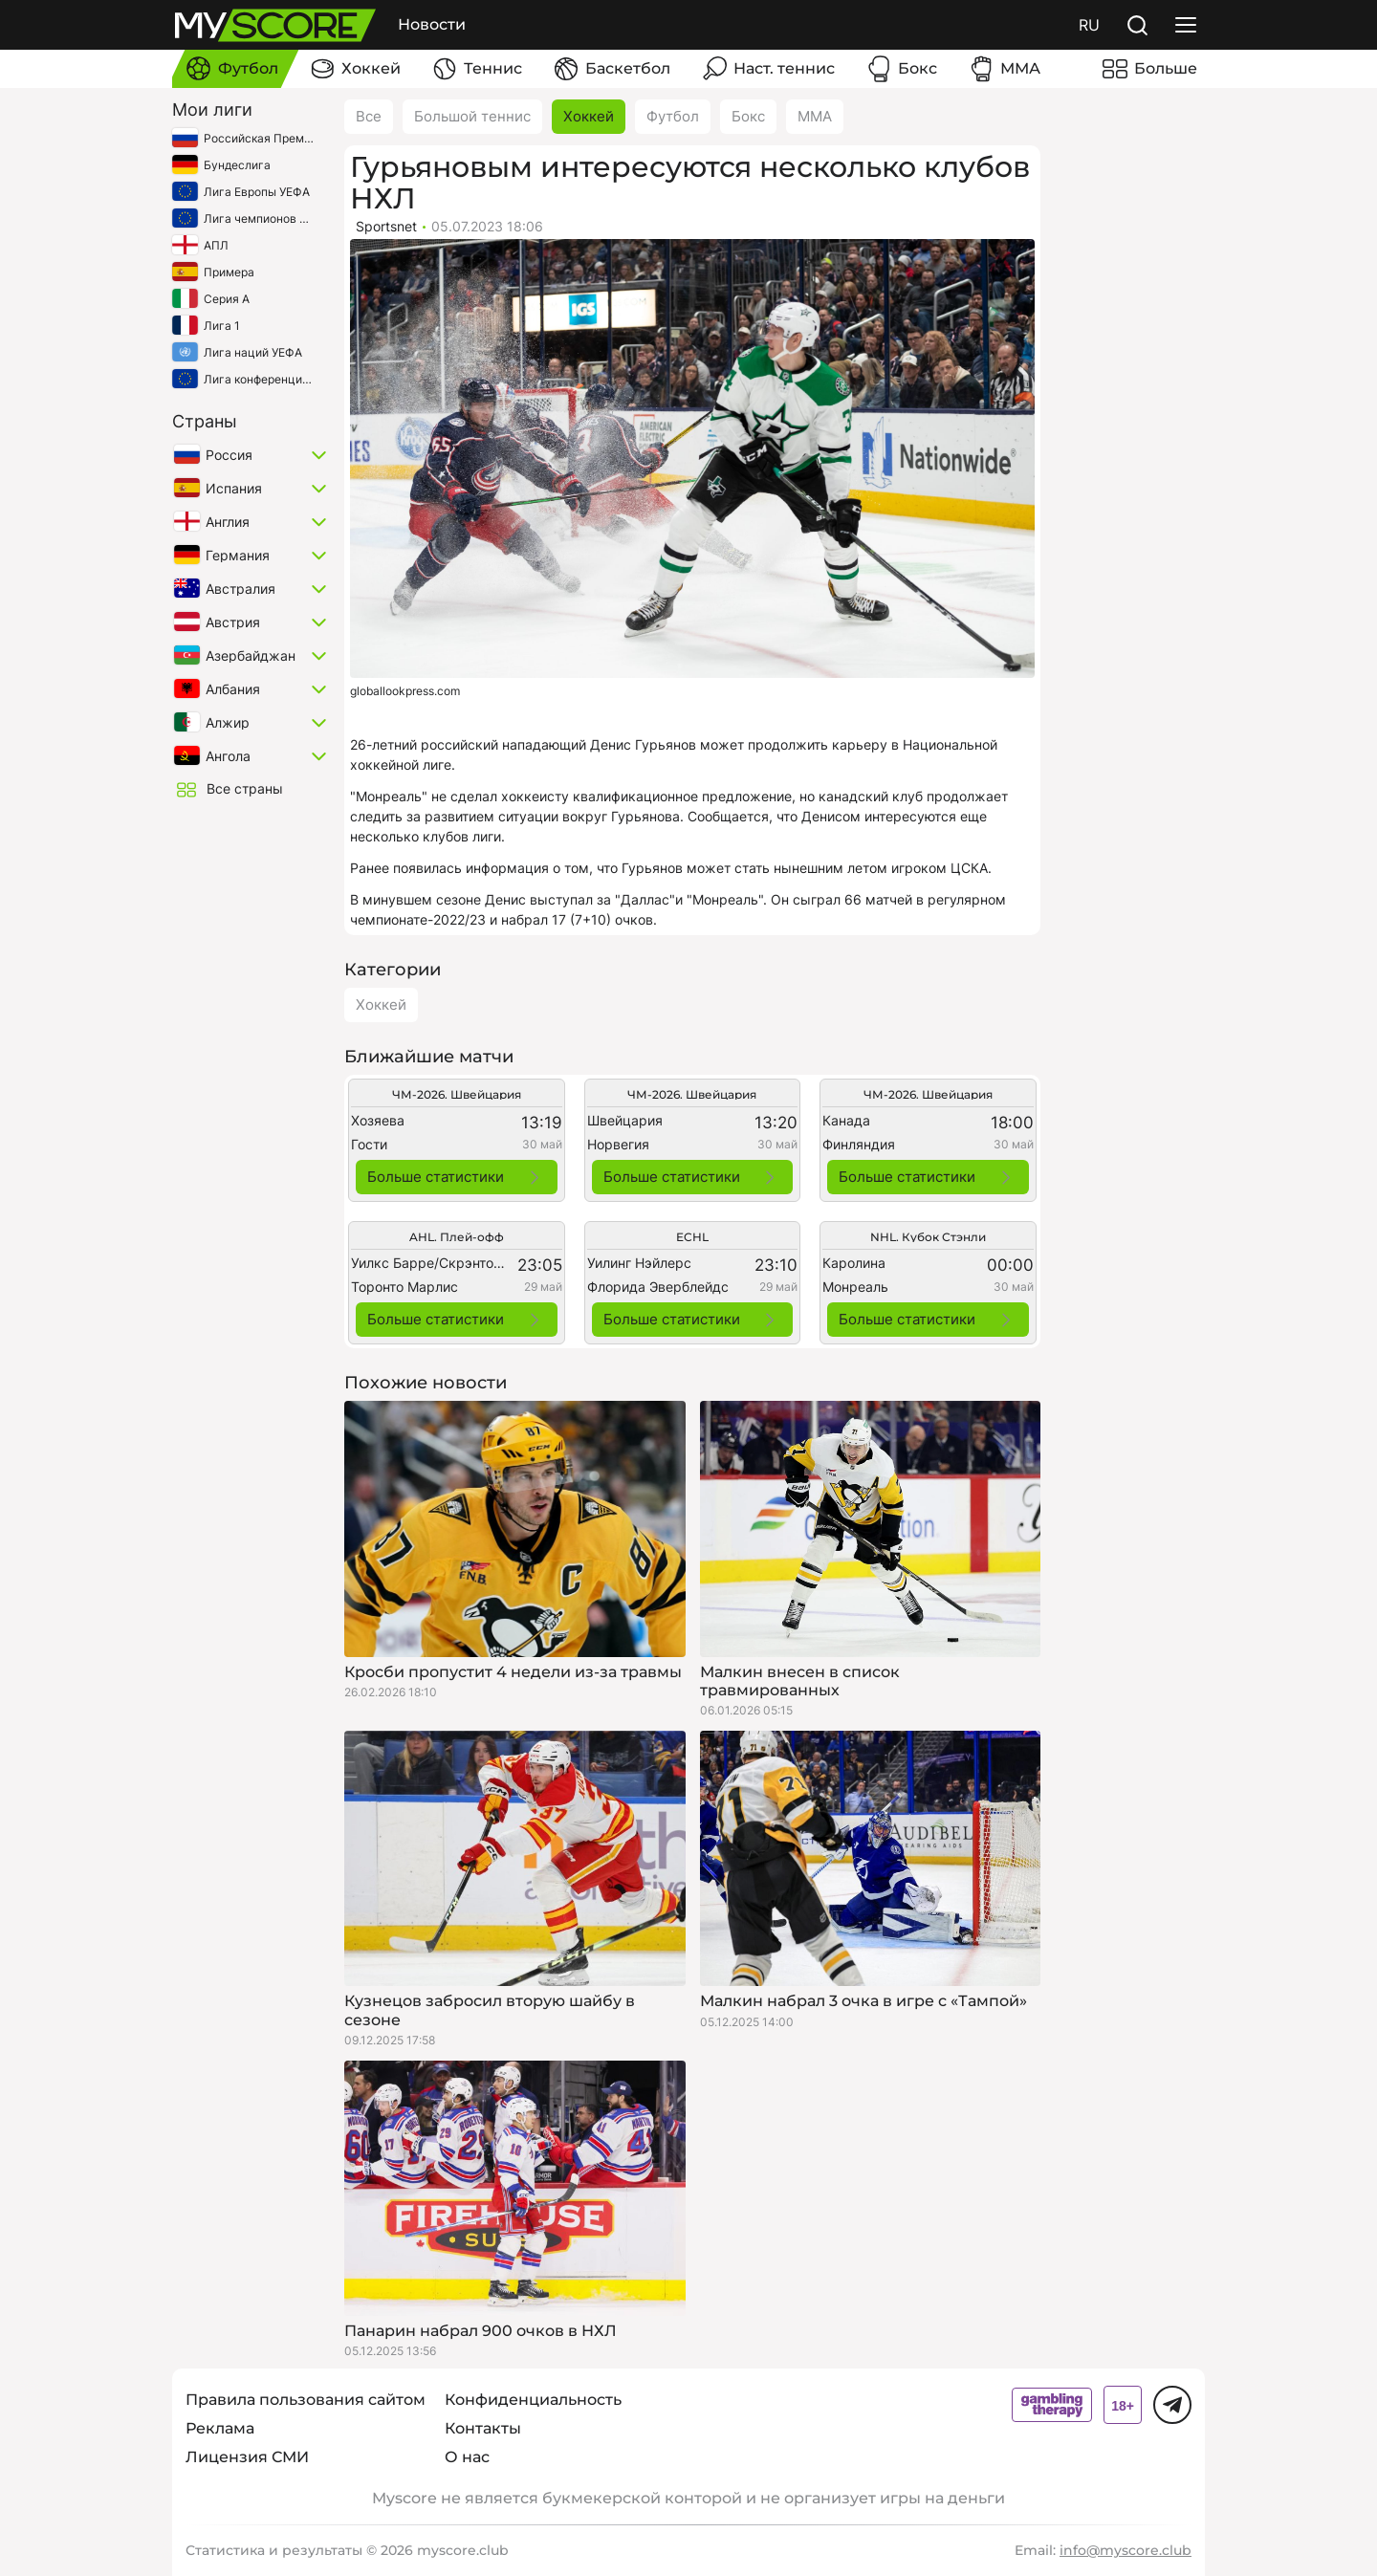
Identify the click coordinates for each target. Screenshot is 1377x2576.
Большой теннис (472, 116)
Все (369, 116)
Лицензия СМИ (247, 2457)
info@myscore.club (1125, 2550)
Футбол (672, 116)
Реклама (220, 2428)
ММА (815, 116)
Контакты (483, 2428)
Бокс (748, 116)
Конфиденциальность (533, 2399)
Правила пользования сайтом (306, 2399)
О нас (467, 2457)
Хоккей (588, 116)
